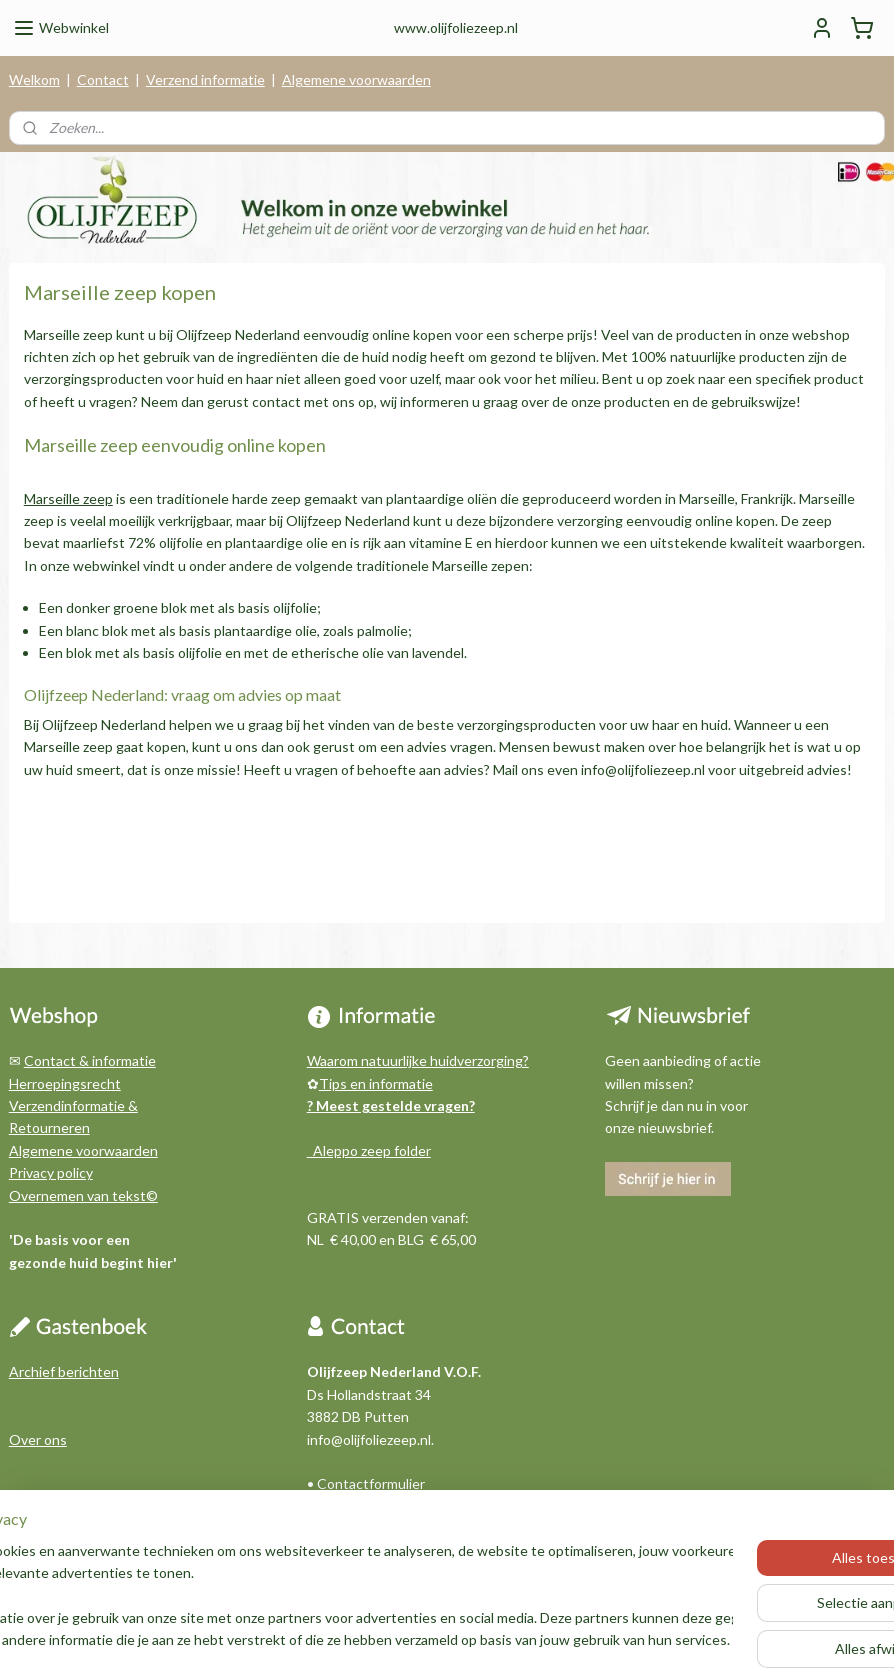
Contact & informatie (90, 1060)
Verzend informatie (205, 79)
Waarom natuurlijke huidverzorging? (418, 1060)
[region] (315, 1585)
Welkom (34, 79)
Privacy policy (51, 1172)
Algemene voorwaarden (356, 79)
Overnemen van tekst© (83, 1195)
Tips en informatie (376, 1083)
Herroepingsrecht (65, 1083)
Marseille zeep (68, 497)
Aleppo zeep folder (369, 1150)
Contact (103, 79)
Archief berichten (64, 1371)
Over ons (38, 1439)
